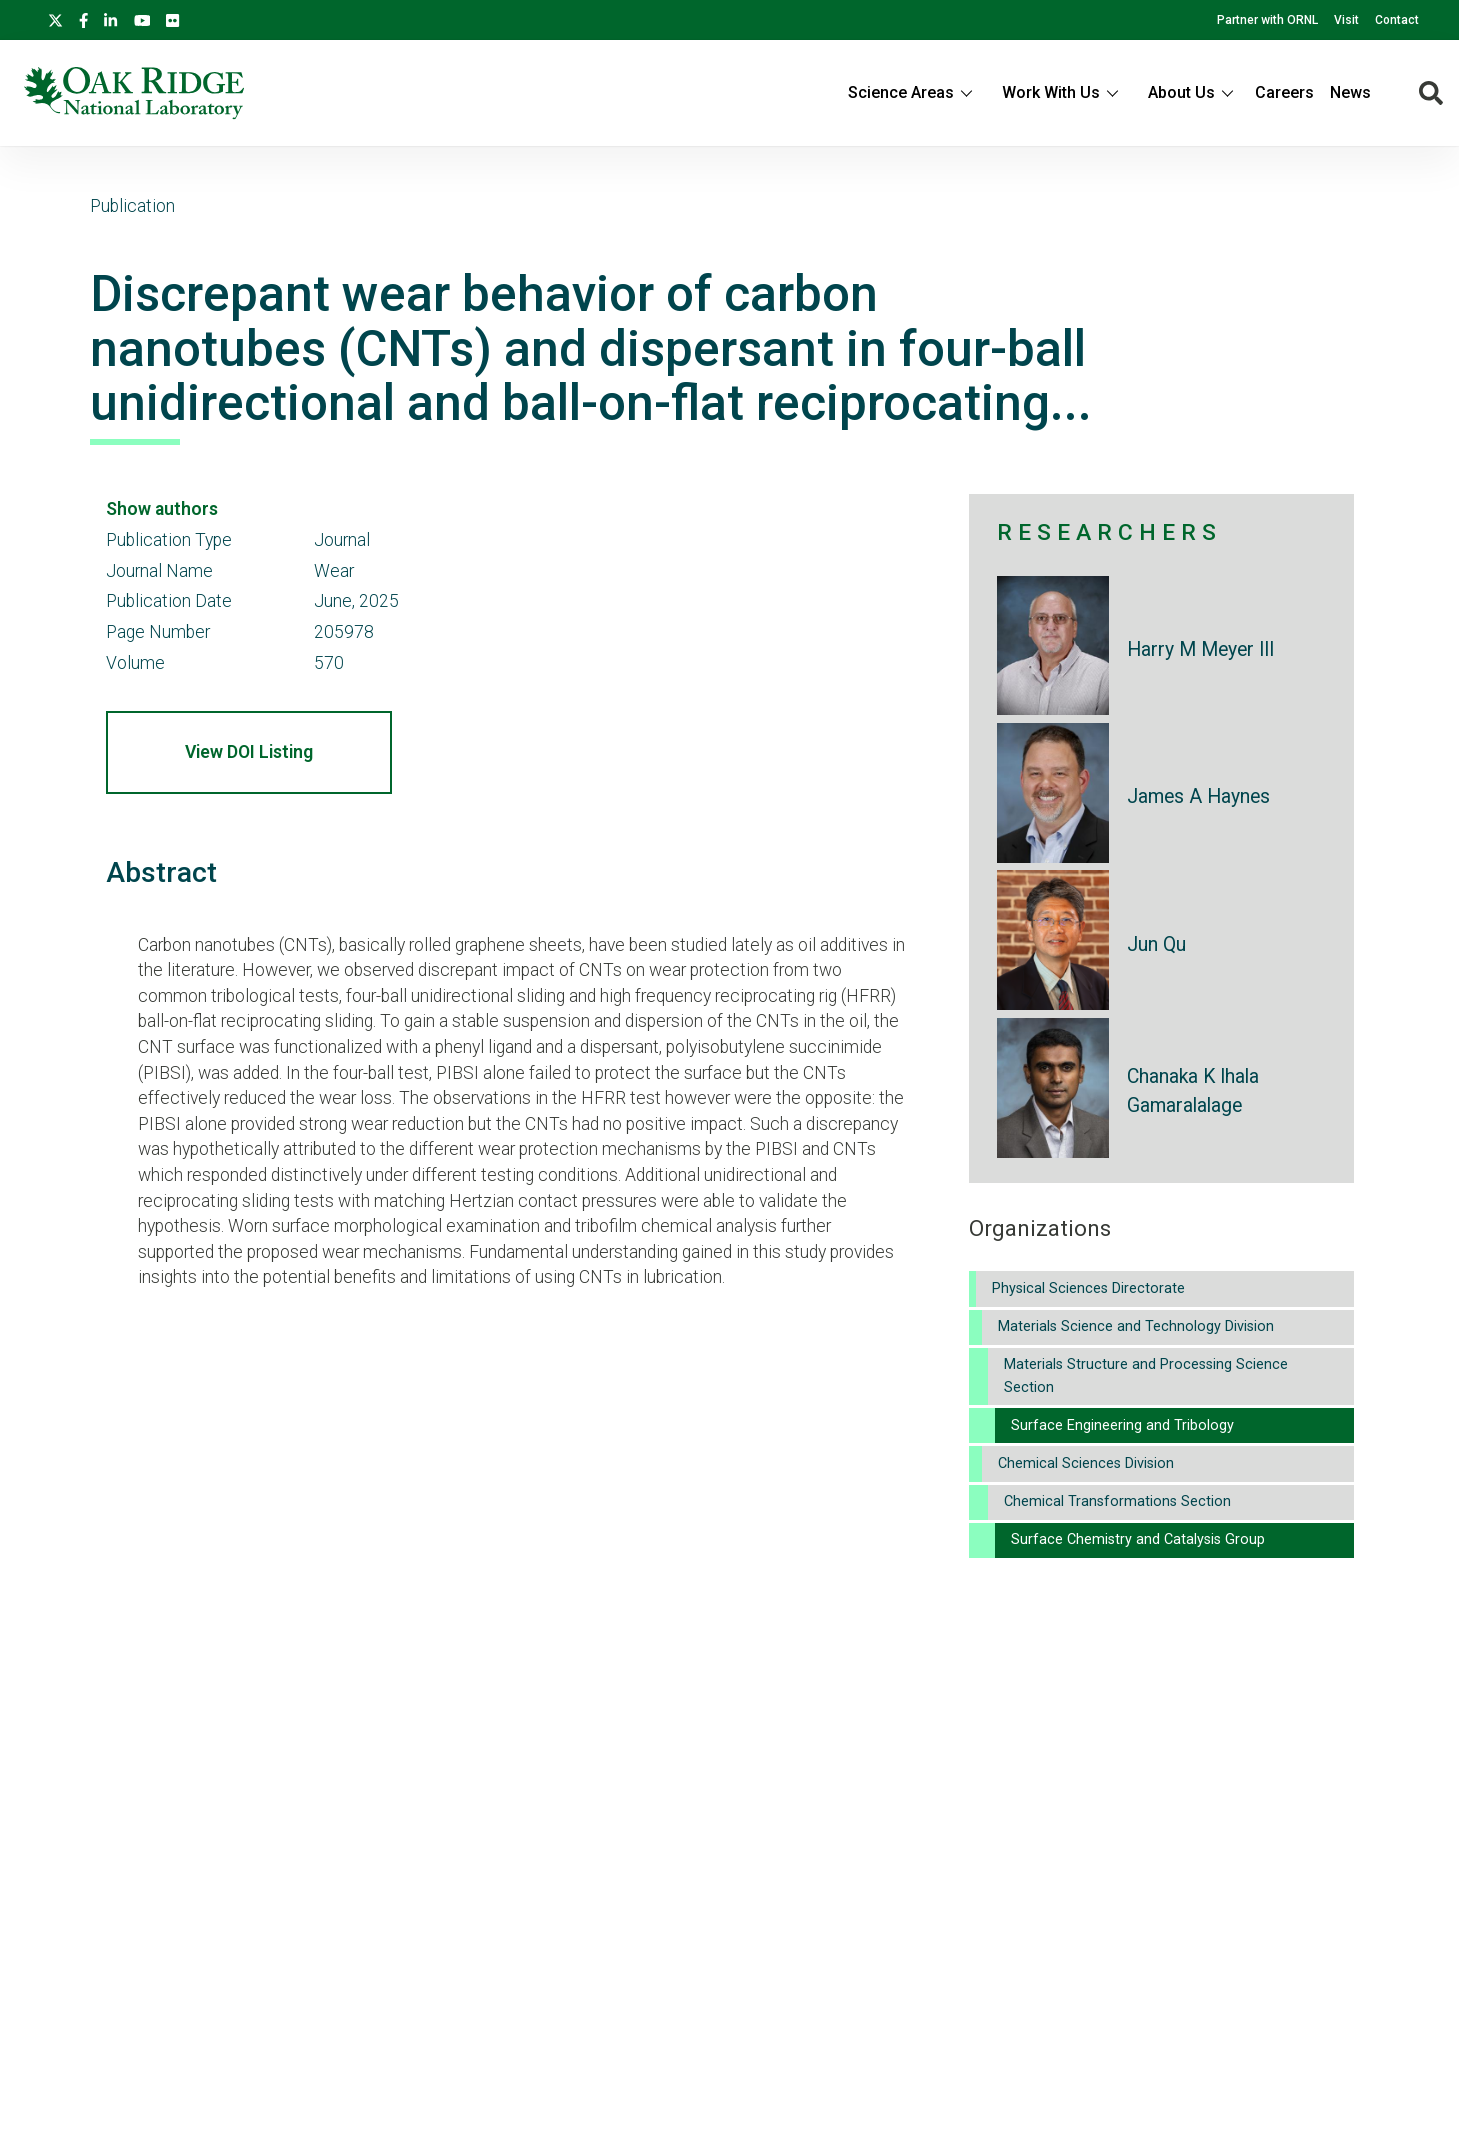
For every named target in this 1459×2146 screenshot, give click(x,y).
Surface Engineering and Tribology (1122, 1425)
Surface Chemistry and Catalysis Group (1138, 1539)
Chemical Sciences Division (1086, 1463)
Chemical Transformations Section (1117, 1501)
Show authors (162, 509)
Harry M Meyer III (1200, 649)
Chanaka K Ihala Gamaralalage (1193, 1091)
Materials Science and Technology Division (1136, 1326)
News (1350, 92)
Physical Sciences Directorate (1088, 1288)
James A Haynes (1198, 796)
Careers (1284, 92)
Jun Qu (1156, 944)
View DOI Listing (249, 752)
